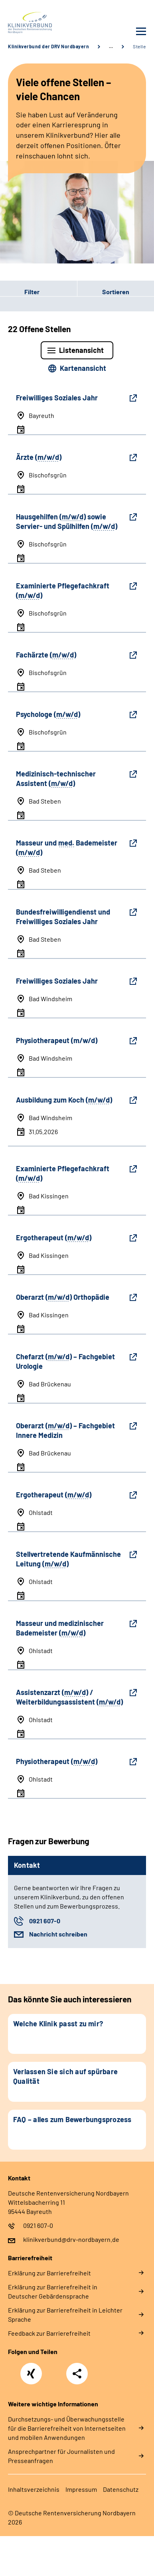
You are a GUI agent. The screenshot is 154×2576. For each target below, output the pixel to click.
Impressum (81, 2489)
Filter (19, 291)
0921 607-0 (44, 1921)
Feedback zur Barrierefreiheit (49, 2333)
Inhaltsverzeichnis (33, 2489)
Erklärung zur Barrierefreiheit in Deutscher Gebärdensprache (52, 2291)
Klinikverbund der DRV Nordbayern (48, 46)
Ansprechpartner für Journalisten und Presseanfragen (61, 2455)
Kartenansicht (83, 368)
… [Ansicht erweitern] (111, 46)
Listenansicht (81, 350)
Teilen (77, 2373)
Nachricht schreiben (58, 1934)
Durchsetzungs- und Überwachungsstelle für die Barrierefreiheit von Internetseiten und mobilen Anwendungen (67, 2428)
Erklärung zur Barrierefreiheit (49, 2273)
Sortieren (115, 291)
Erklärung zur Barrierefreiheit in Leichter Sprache (65, 2314)
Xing (31, 2369)
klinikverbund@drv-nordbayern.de (71, 2239)
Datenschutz (120, 2489)
